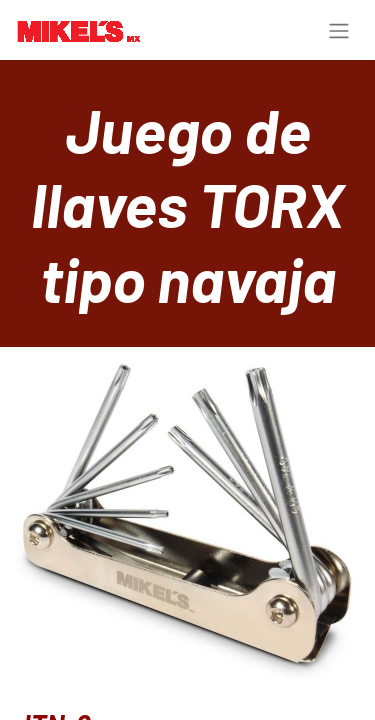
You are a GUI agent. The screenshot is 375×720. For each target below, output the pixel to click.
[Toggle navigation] (339, 30)
